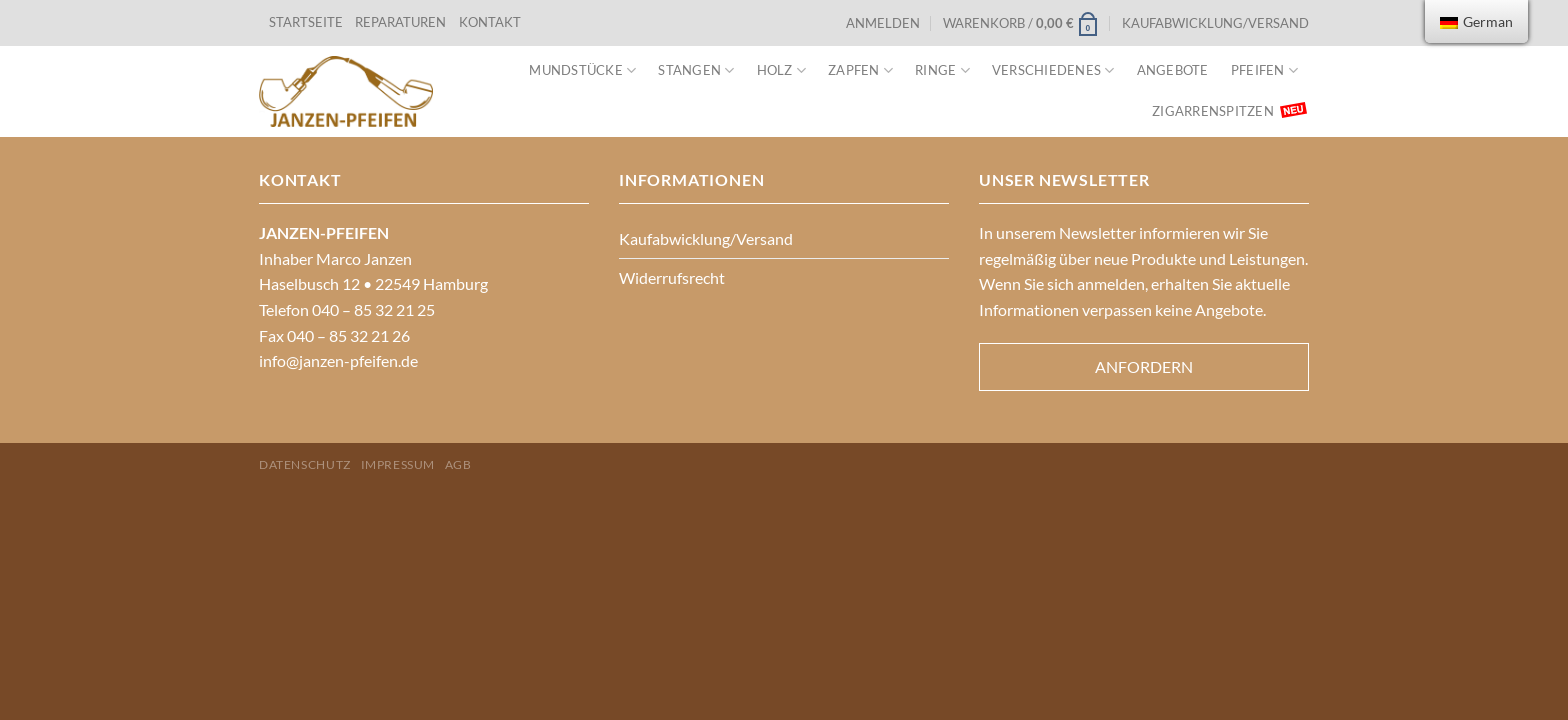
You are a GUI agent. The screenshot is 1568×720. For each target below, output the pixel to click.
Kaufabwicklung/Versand (1215, 23)
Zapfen (860, 70)
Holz (781, 70)
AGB (458, 464)
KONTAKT (490, 22)
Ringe (942, 70)
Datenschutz (305, 464)
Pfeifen (1264, 70)
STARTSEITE (306, 22)
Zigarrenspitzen (1213, 111)
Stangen (696, 70)
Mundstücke (582, 70)
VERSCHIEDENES (1053, 70)
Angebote (1173, 70)
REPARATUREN (402, 22)
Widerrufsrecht (672, 277)
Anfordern (1144, 366)
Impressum (398, 464)
